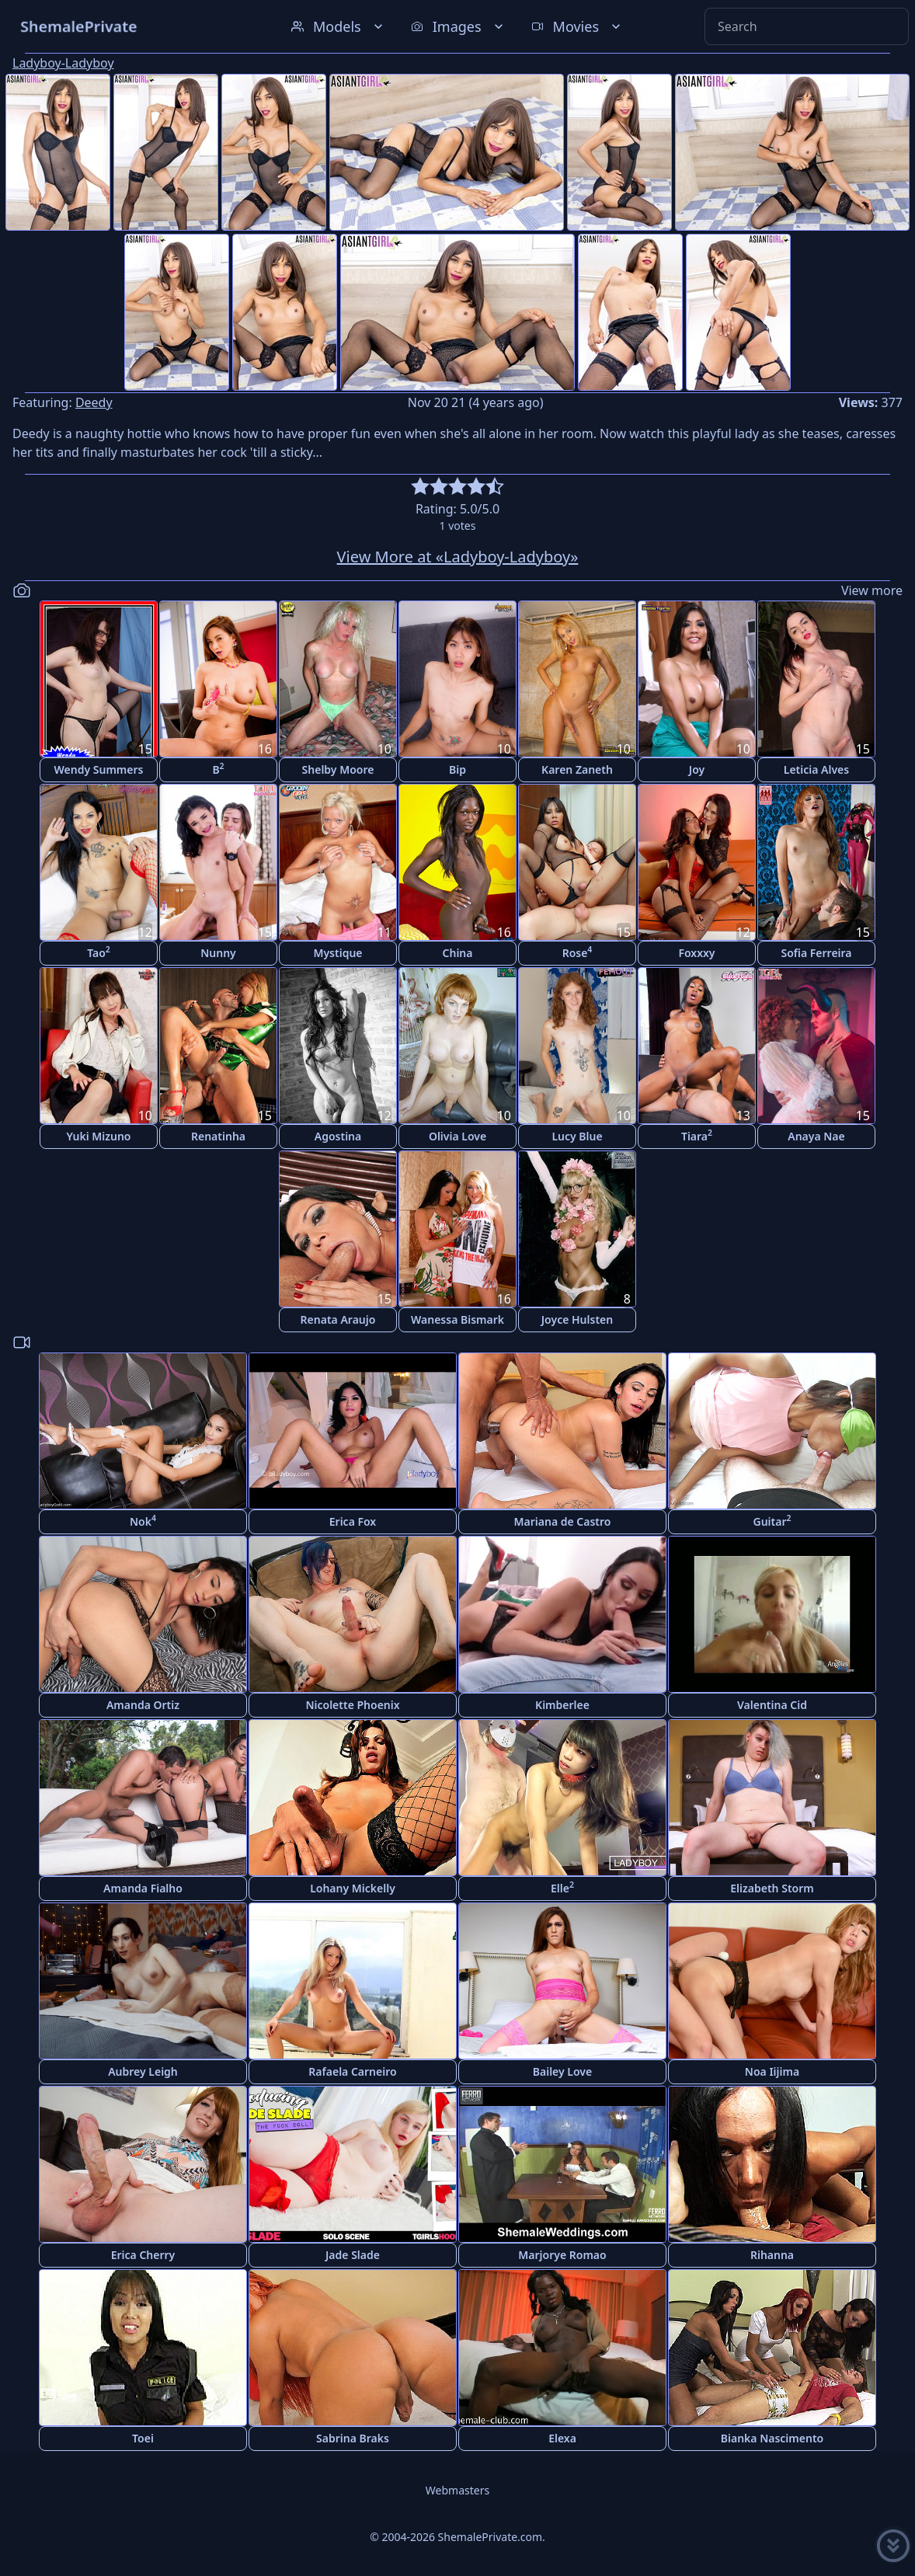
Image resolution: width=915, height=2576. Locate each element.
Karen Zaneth (577, 769)
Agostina (338, 1136)
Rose (577, 952)
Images (458, 26)
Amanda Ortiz (142, 1704)
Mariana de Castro (562, 1521)
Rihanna (772, 2254)
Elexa (562, 2438)
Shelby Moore (338, 769)
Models (338, 26)
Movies (577, 26)
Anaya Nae (816, 1136)
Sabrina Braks (352, 2438)
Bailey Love (562, 2071)
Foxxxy (696, 952)
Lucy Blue (576, 1136)
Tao (98, 952)
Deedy (94, 402)
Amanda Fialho (143, 1888)
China (458, 952)
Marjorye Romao (562, 2254)
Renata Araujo (338, 1319)
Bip (457, 769)
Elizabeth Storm (771, 1888)
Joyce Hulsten (577, 1319)
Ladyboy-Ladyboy (63, 62)
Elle (562, 1887)
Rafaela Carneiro (352, 2071)
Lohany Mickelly (352, 1888)
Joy (697, 769)
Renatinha (218, 1136)
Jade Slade (352, 2254)
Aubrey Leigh (143, 2071)
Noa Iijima (772, 2071)
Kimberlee (562, 1704)
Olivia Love (457, 1136)
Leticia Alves (816, 769)
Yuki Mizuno (98, 1136)
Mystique (337, 952)
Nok (143, 1521)
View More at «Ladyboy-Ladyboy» (458, 556)
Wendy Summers (99, 769)
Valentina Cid (772, 1704)
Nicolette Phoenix (352, 1704)
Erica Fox (352, 1521)
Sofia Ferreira (816, 952)
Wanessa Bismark (457, 1319)
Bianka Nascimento (772, 2438)
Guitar (772, 1521)
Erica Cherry (143, 2254)
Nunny (218, 952)
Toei (143, 2438)
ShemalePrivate (78, 26)
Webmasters (457, 2490)
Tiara (696, 1135)
